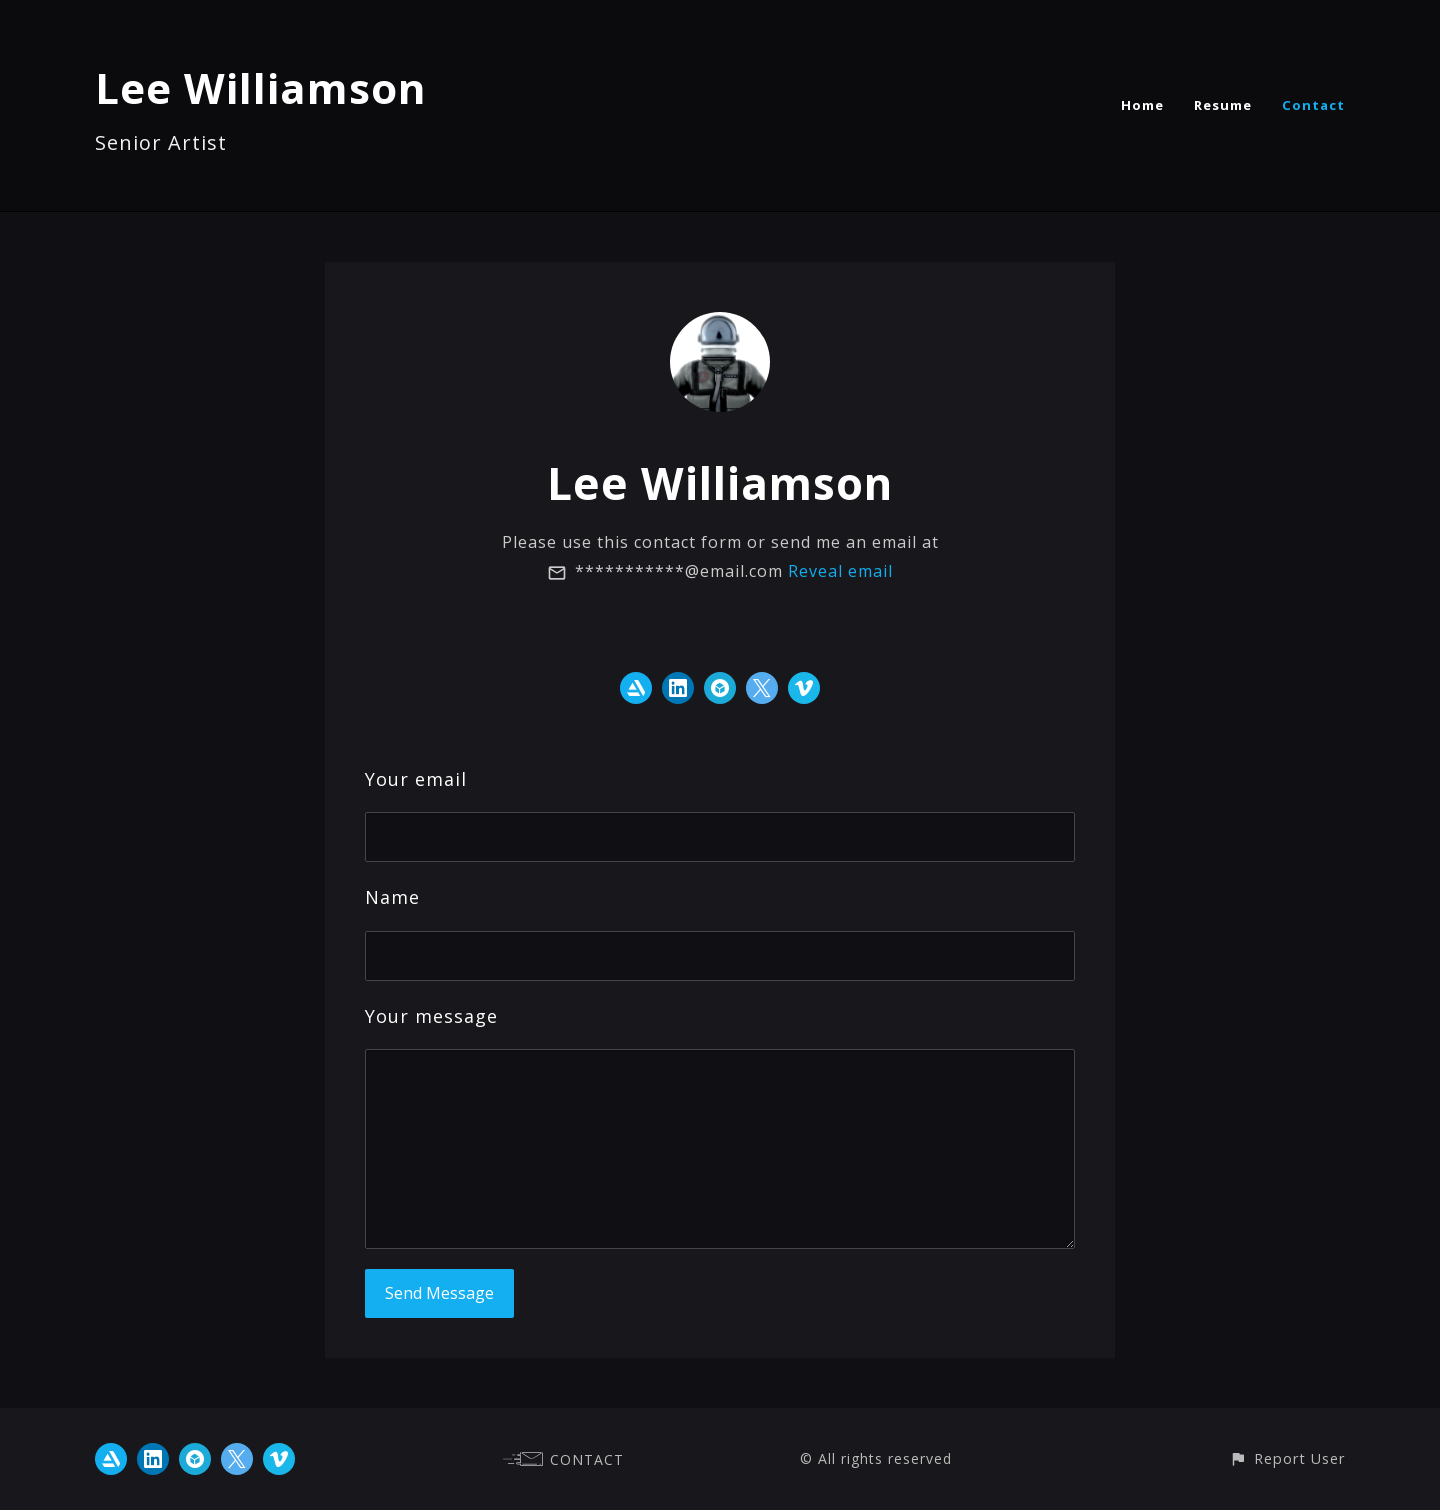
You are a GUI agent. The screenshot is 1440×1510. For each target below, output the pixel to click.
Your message (431, 1016)
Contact (1313, 105)
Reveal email (840, 571)
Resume (1223, 105)
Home (1142, 105)
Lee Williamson (261, 87)
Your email (416, 779)
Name (392, 897)
